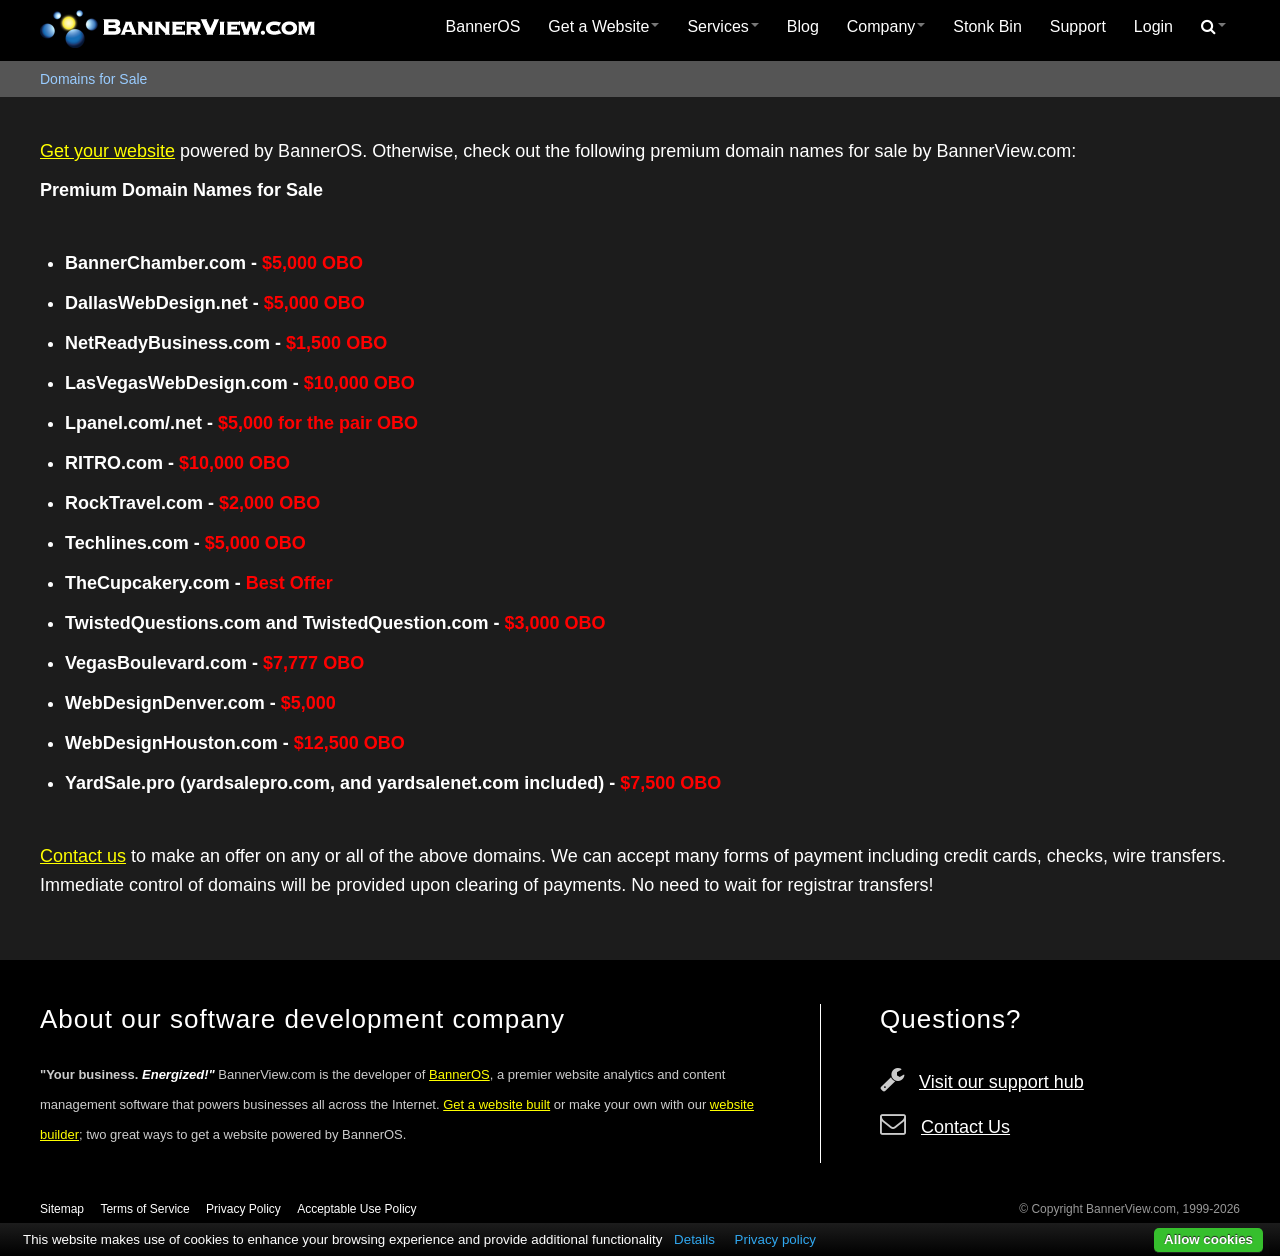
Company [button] (886, 26)
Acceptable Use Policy (356, 1209)
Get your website (107, 151)
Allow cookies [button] (1208, 1239)
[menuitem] (483, 27)
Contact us (83, 856)
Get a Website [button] (603, 26)
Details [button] (694, 1239)
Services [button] (722, 26)
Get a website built (496, 1104)
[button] (1213, 27)
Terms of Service (144, 1209)
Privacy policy (775, 1239)
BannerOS (483, 26)
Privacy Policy (243, 1209)
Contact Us (965, 1127)
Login (1153, 26)
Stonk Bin (987, 26)
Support (1078, 26)
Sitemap (62, 1209)
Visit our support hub (1001, 1082)
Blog (803, 26)
